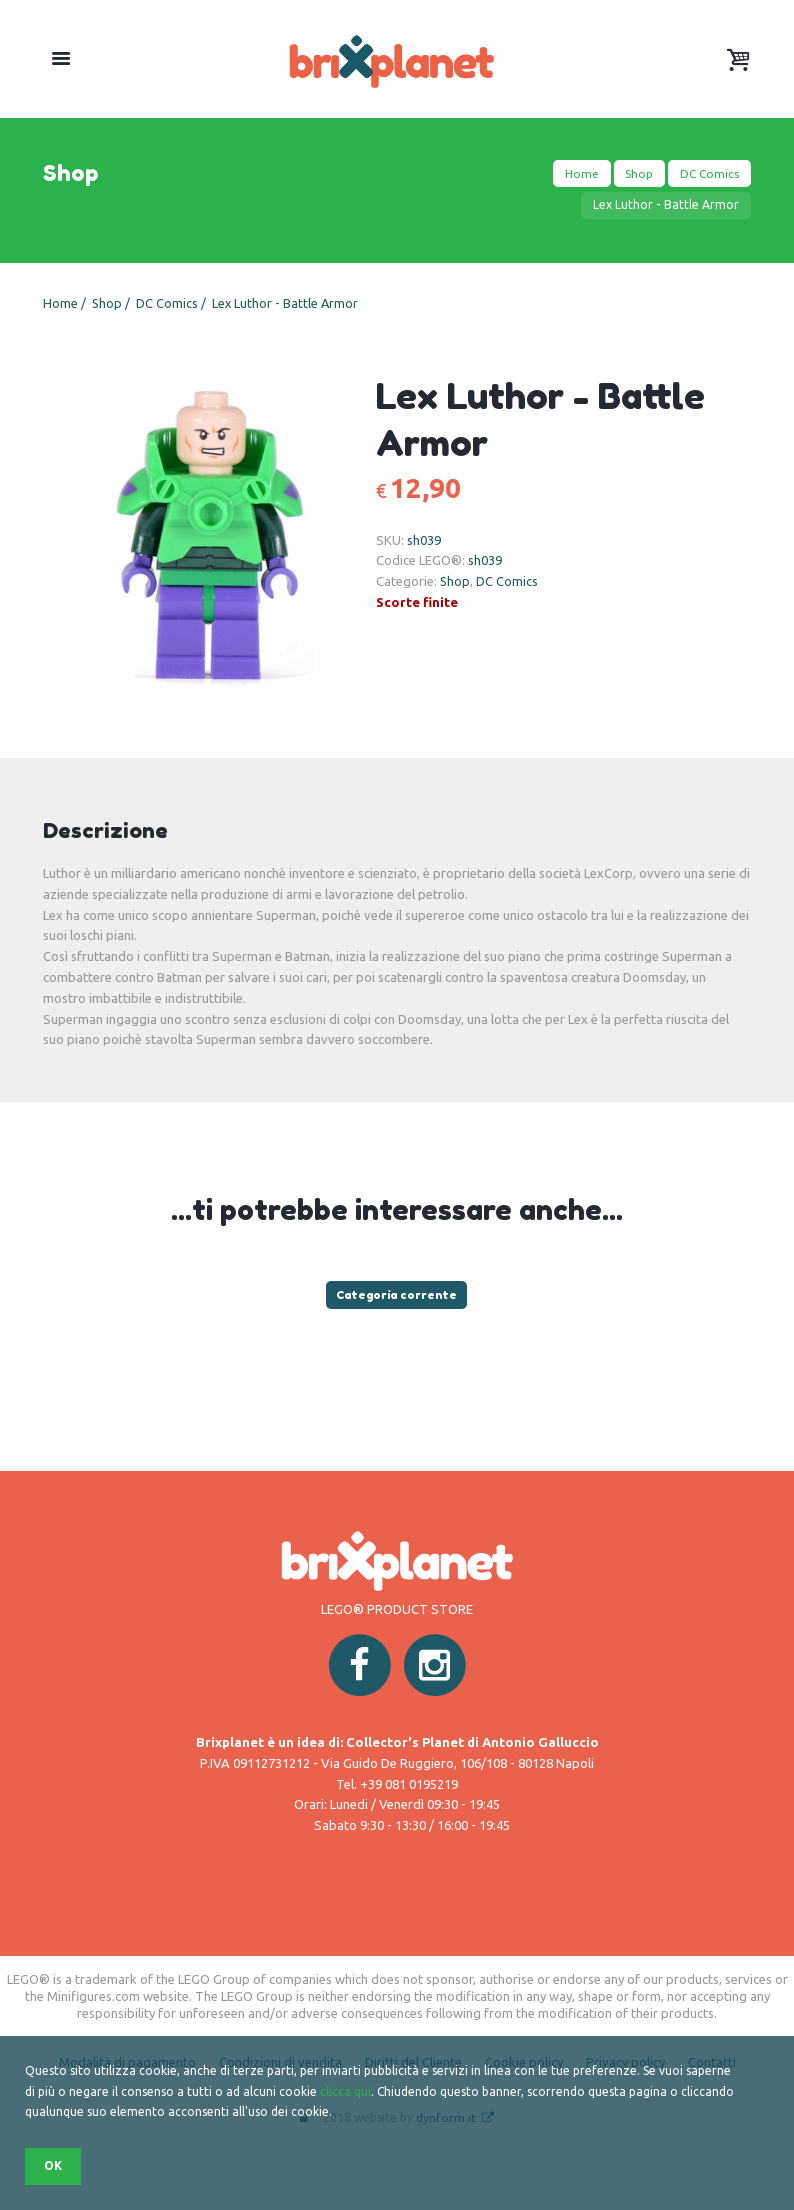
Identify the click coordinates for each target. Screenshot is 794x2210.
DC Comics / (173, 303)
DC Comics (708, 173)
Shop (637, 173)
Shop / (113, 303)
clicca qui (345, 2091)
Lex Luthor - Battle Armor (287, 303)
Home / (66, 303)
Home (578, 173)
